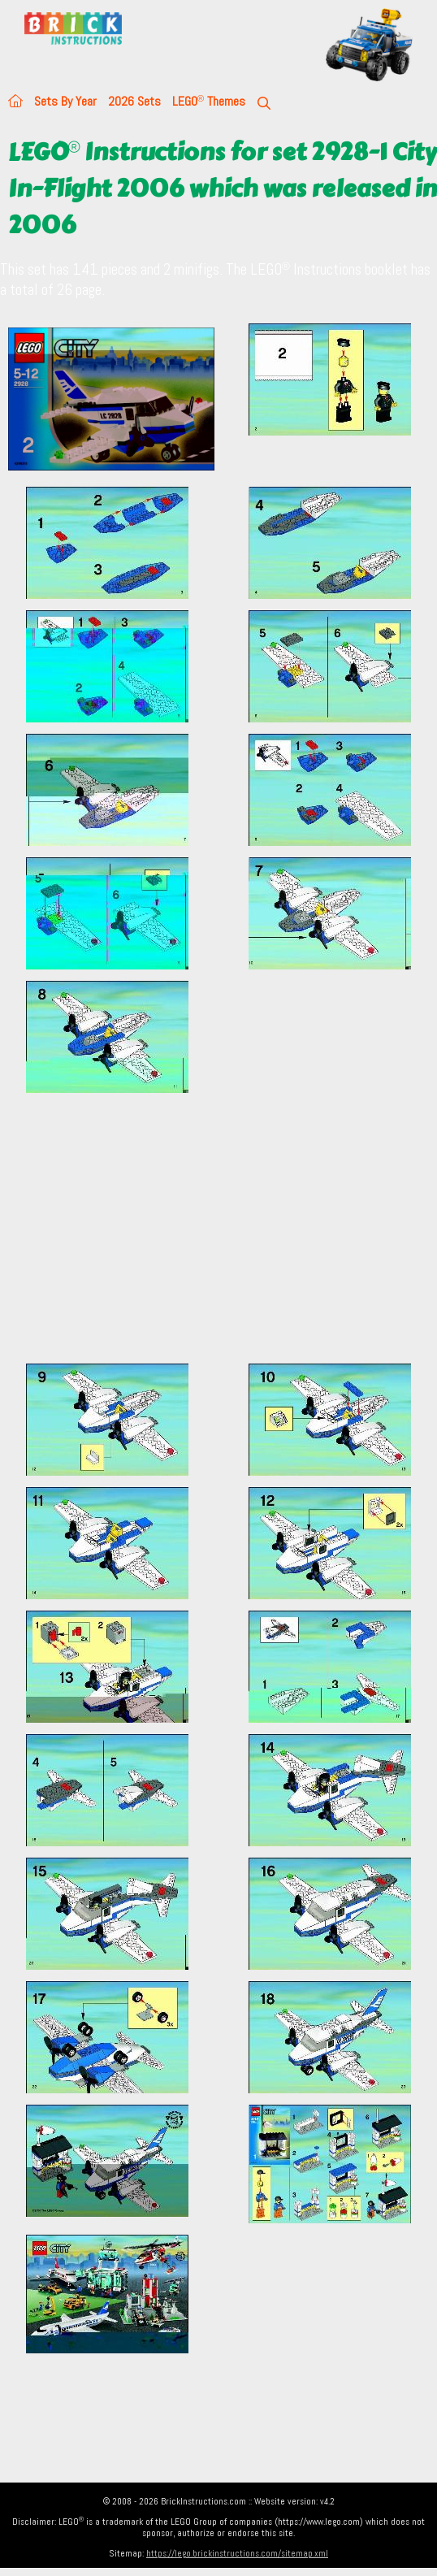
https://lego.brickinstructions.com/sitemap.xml (237, 2553)
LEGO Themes (208, 101)
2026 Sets (134, 101)
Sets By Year (65, 101)
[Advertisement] (218, 1237)
